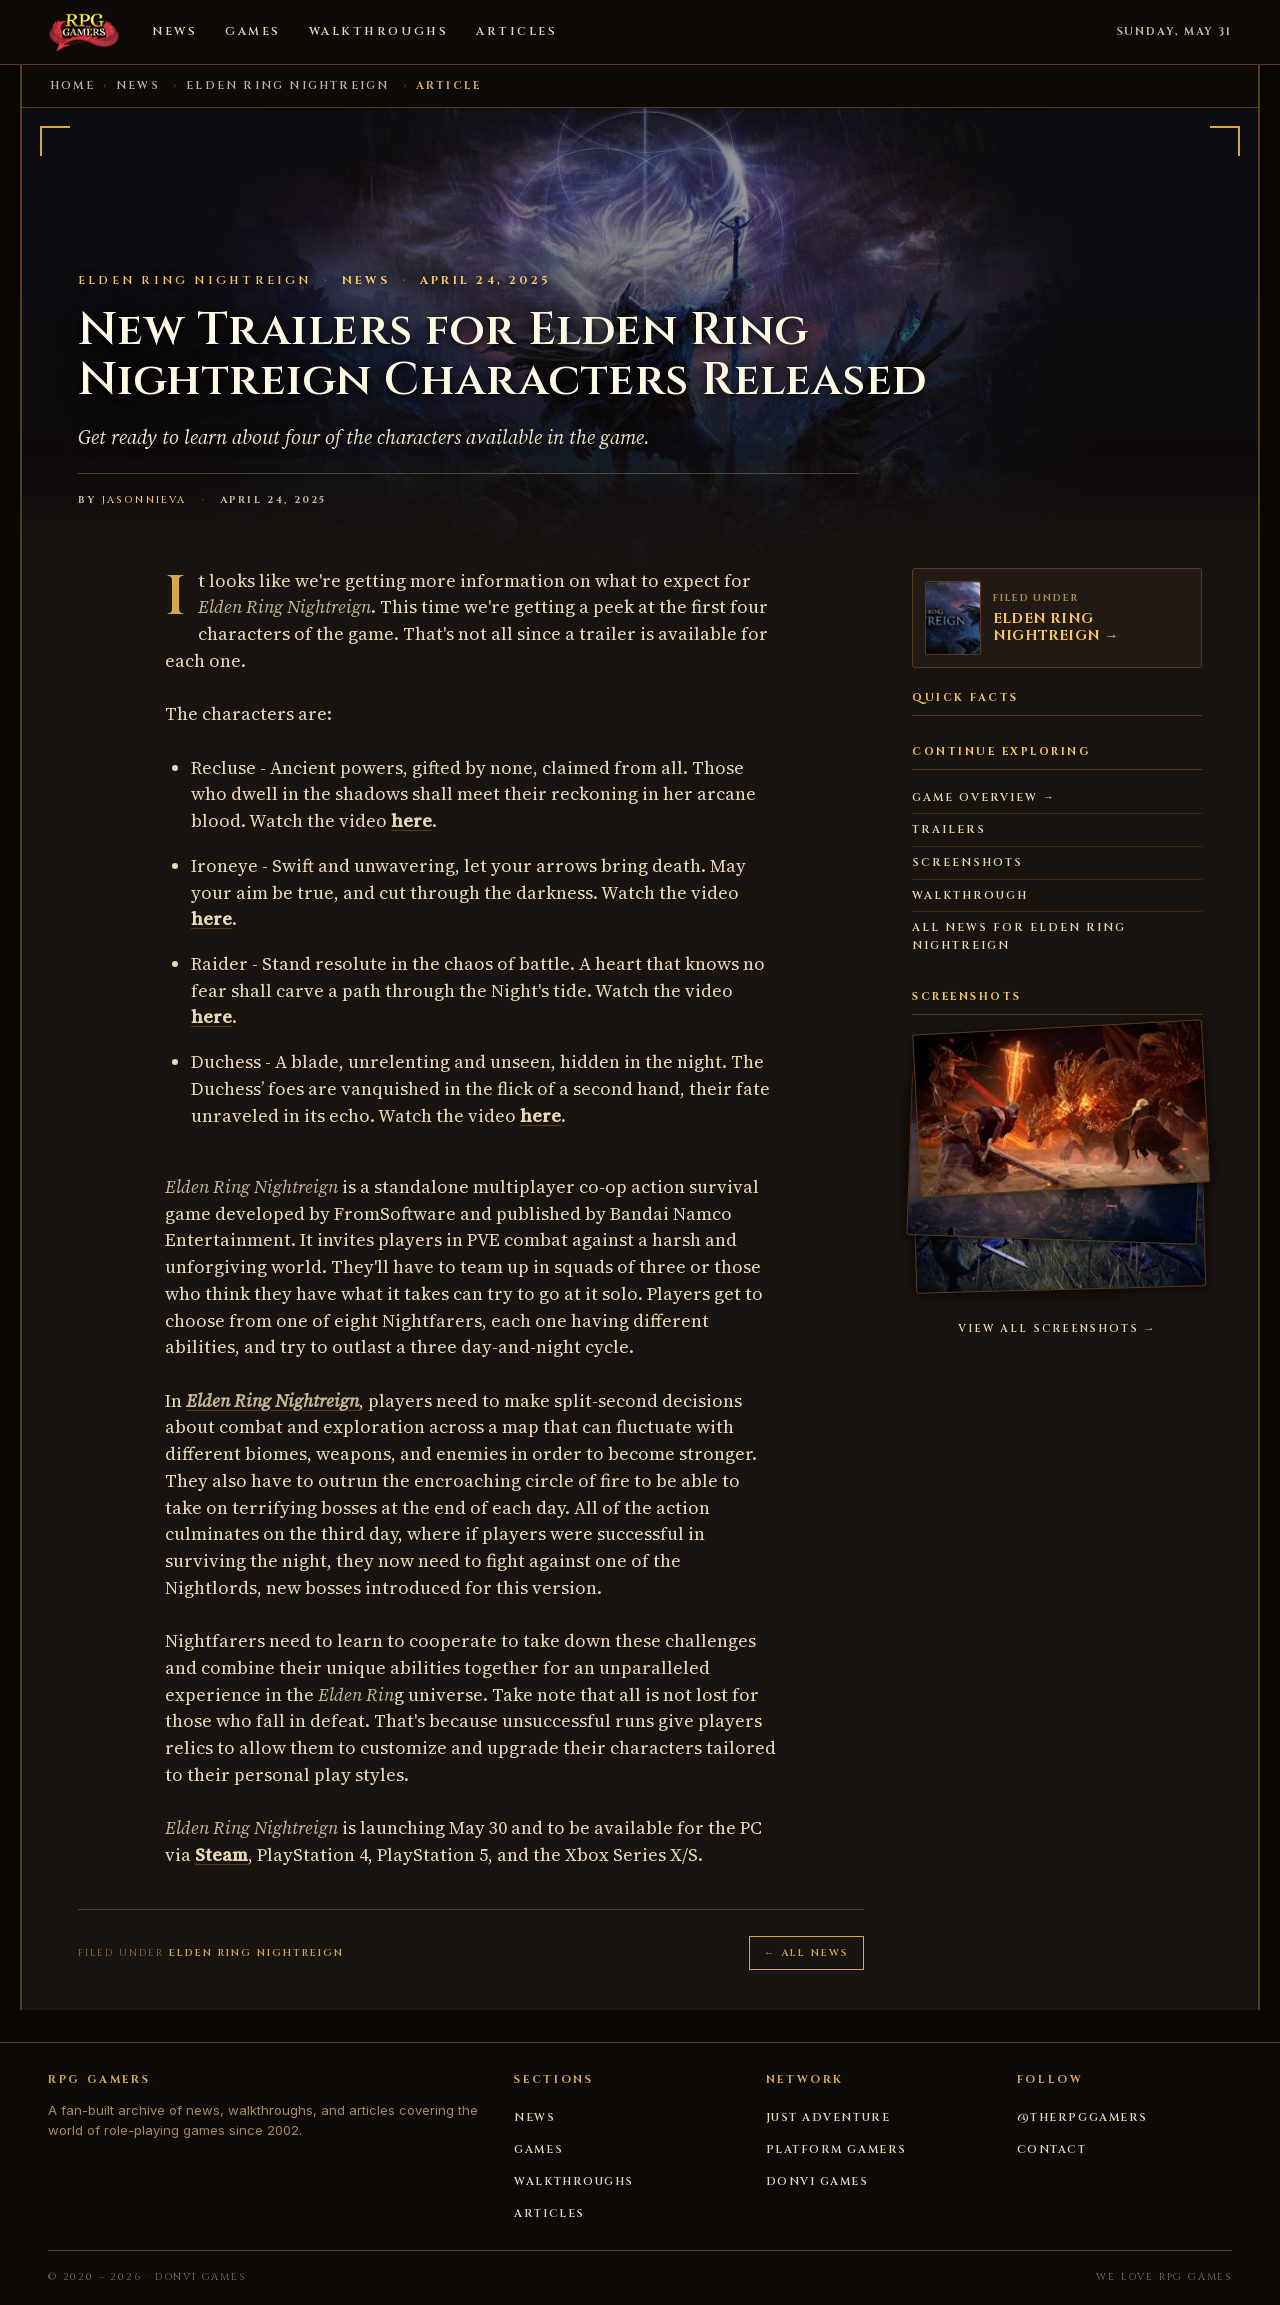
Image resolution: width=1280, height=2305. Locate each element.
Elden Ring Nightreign (272, 1400)
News (174, 31)
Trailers (949, 829)
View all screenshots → (1057, 1329)
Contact (1052, 2149)
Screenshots (967, 862)
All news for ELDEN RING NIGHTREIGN (1019, 936)
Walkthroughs (378, 31)
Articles (516, 31)
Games (253, 31)
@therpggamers (1082, 2117)
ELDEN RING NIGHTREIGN (287, 85)
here (411, 820)
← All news (806, 1953)
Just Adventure (828, 2117)
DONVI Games (817, 2181)
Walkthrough (970, 895)
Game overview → (984, 797)
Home (72, 85)
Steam (221, 1854)
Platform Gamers (836, 2149)
